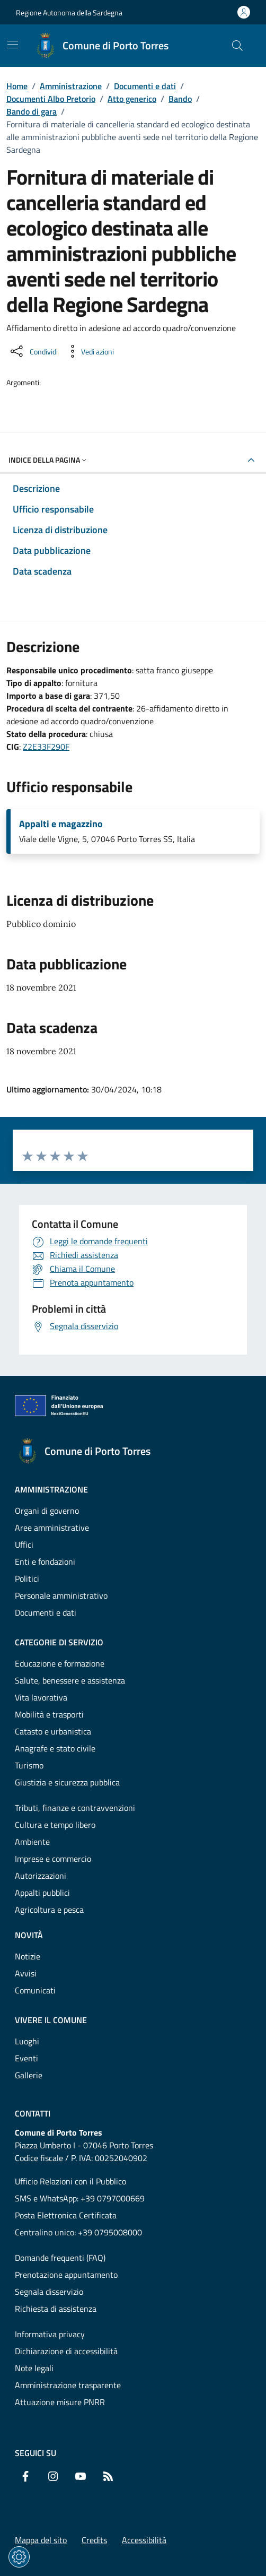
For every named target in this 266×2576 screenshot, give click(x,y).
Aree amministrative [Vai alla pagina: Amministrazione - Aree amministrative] (52, 1527)
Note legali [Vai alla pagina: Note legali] (34, 2368)
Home (17, 86)
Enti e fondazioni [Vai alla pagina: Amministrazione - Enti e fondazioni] (45, 1561)
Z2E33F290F (46, 746)
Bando (180, 98)
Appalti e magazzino (61, 824)
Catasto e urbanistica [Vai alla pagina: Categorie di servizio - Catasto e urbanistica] (53, 1731)
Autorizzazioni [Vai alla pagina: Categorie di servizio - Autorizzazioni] (40, 1875)
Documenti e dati (145, 86)
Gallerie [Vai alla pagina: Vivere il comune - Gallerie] (28, 2075)
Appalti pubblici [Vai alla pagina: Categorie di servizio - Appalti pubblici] (42, 1892)
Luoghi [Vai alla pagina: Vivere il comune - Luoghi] (27, 2041)
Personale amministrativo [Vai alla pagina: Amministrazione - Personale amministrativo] (61, 1595)
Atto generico (132, 98)
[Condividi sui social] (33, 351)
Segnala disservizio (49, 2291)
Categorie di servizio (59, 1642)
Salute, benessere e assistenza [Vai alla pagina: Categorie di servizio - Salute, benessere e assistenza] (70, 1680)
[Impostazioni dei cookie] (19, 2557)
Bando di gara (31, 111)
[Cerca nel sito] (237, 45)
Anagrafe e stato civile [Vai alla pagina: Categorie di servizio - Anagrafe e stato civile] (55, 1748)
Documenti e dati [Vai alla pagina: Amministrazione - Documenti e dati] (45, 1612)
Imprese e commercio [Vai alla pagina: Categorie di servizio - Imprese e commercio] (53, 1858)
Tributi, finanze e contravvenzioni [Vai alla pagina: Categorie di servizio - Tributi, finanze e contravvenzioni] (75, 1807)
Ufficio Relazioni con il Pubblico (70, 2181)
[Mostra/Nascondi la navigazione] (12, 44)
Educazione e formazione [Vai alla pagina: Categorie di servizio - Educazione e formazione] (59, 1663)
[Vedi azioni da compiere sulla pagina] (89, 351)
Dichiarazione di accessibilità (66, 2351)
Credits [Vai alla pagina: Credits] (94, 2540)
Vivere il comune (51, 2020)
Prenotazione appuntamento (66, 2274)
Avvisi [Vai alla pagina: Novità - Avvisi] (26, 1973)
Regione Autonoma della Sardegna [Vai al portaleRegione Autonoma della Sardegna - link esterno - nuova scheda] (69, 12)
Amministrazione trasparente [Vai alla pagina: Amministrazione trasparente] (68, 2385)
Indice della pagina (48, 459)
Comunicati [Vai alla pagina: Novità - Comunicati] (35, 1990)
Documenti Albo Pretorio (50, 98)
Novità (29, 1935)
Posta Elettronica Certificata (66, 2215)
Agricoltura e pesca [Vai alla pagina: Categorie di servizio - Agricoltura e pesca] (49, 1909)
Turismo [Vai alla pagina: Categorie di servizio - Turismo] (29, 1765)
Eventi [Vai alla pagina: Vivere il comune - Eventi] (26, 2058)
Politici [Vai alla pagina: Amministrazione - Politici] (27, 1578)
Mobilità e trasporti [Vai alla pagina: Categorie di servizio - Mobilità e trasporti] (49, 1714)
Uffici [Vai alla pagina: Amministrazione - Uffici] (24, 1544)
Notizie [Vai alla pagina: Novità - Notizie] (27, 1956)
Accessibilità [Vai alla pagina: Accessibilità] (144, 2540)
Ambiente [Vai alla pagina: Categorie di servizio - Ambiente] (32, 1841)
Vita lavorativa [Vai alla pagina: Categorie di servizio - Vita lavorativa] (41, 1697)
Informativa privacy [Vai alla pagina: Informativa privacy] (50, 2334)
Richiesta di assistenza (55, 2308)
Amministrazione (71, 86)
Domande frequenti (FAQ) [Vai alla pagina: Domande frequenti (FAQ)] (60, 2257)
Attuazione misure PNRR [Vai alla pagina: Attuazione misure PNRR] (60, 2402)
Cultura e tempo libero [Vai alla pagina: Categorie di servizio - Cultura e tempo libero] (55, 1824)
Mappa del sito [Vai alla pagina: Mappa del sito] (41, 2540)
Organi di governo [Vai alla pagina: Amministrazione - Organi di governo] (47, 1510)
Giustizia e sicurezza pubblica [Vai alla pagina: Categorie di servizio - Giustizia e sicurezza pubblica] (67, 1782)
